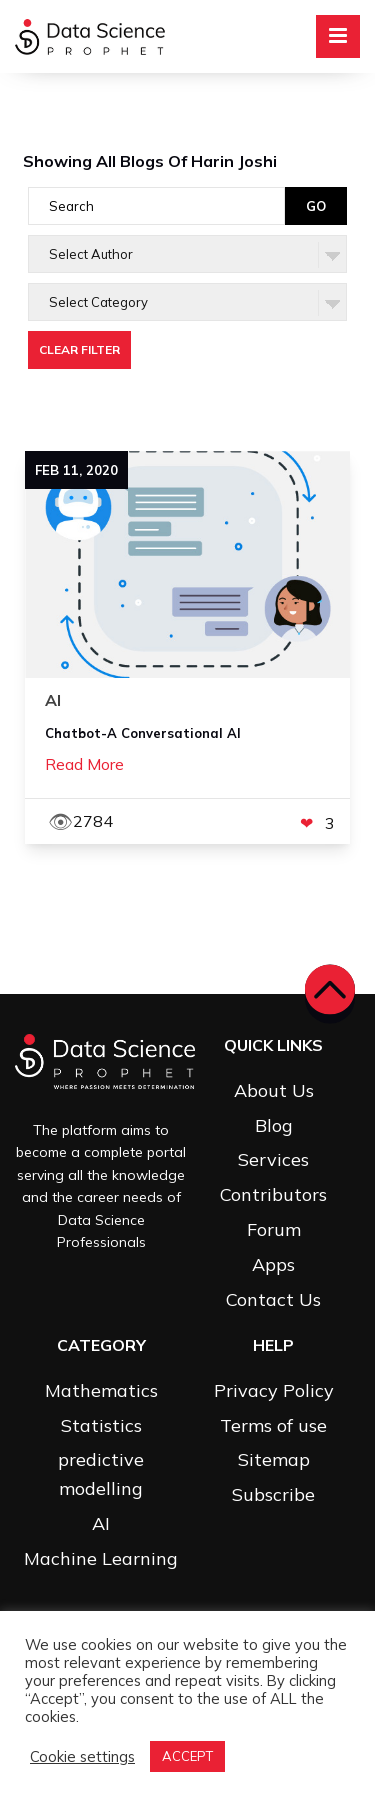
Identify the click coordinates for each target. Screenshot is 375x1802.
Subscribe (273, 1494)
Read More (84, 764)
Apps (273, 1264)
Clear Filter (79, 349)
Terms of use (273, 1425)
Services (273, 1159)
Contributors (273, 1194)
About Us (274, 1090)
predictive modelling (101, 1474)
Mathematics (101, 1390)
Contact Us (273, 1299)
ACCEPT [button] (187, 1756)
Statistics (101, 1425)
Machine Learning (101, 1558)
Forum (274, 1229)
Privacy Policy (274, 1390)
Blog (274, 1125)
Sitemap (274, 1459)
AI (101, 1523)
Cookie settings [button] (82, 1757)
